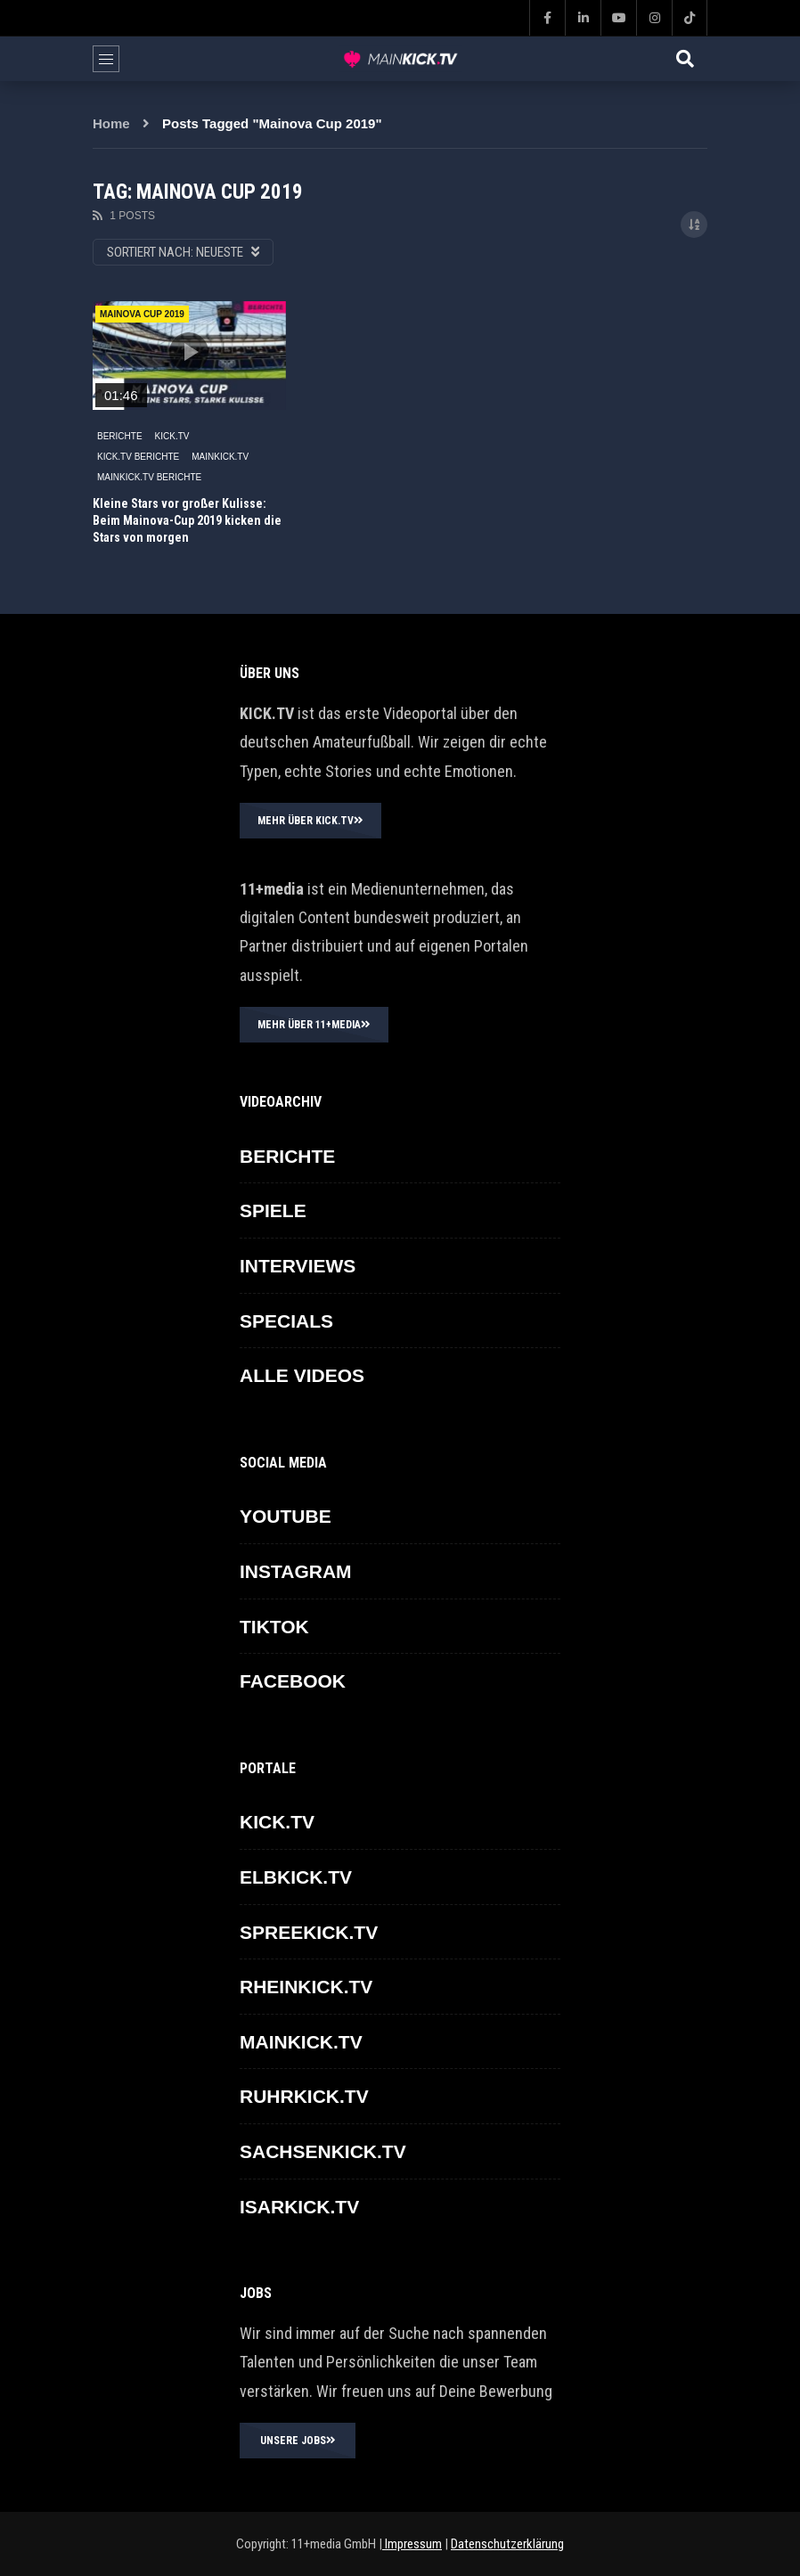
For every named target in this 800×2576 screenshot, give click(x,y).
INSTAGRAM (296, 1571)
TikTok (274, 1626)
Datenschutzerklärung (507, 2544)
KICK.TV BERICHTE (138, 457)
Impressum (412, 2544)
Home (111, 123)
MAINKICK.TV (220, 457)
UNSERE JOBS (298, 2440)
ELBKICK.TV (296, 1877)
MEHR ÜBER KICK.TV (310, 820)
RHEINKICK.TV (306, 1986)
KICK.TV (172, 436)
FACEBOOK (293, 1681)
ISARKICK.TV (299, 2206)
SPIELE (273, 1210)
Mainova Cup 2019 (142, 314)
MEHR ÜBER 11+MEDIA (314, 1024)
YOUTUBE (285, 1516)
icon (188, 352)
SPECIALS (286, 1321)
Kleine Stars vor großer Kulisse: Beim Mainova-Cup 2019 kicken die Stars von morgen (187, 520)
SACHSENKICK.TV (323, 2151)
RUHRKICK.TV (304, 2096)
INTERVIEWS (297, 1265)
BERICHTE (120, 436)
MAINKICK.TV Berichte (149, 477)
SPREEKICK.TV (309, 1932)
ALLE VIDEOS (302, 1375)
